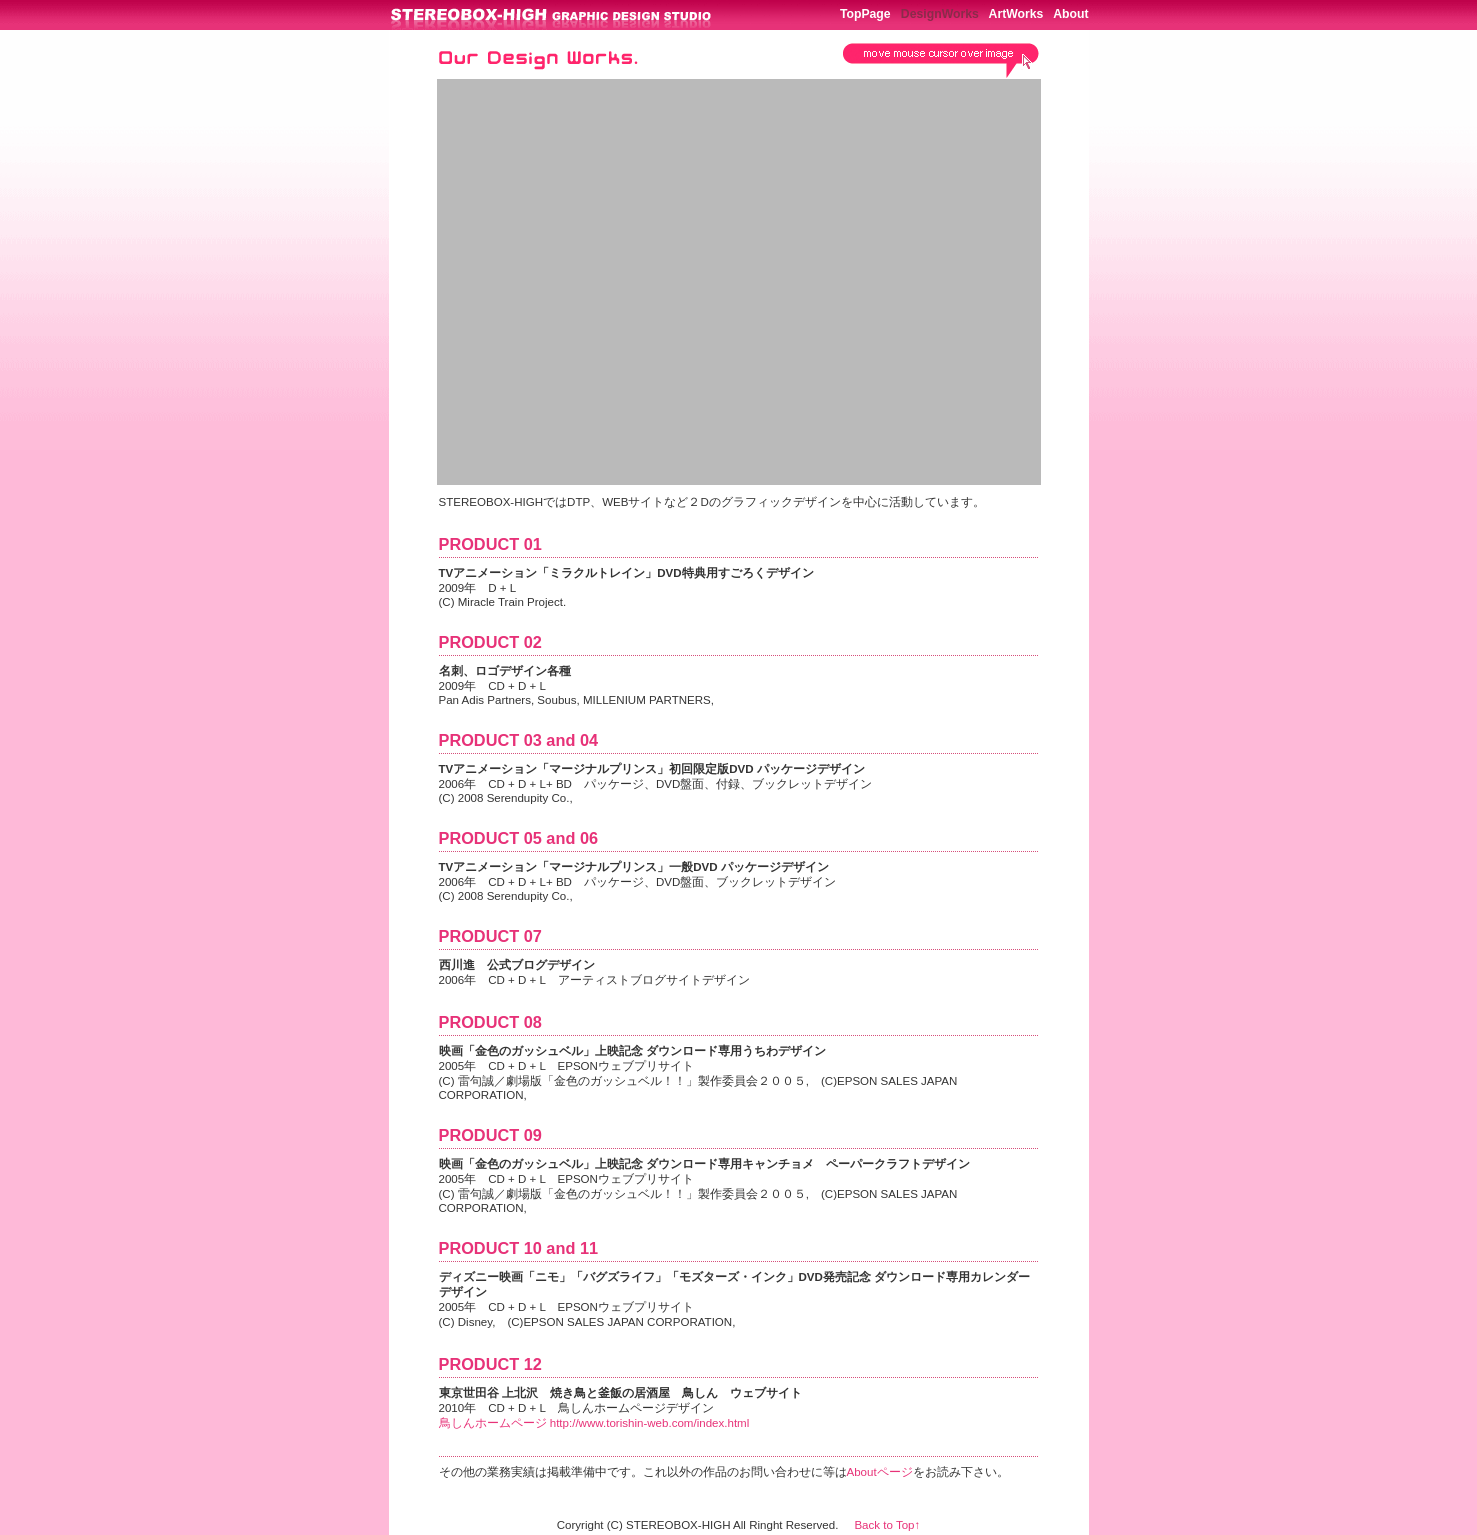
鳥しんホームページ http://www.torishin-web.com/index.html (594, 1423)
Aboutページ (880, 1472)
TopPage (865, 14)
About (1070, 14)
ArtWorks (1016, 14)
